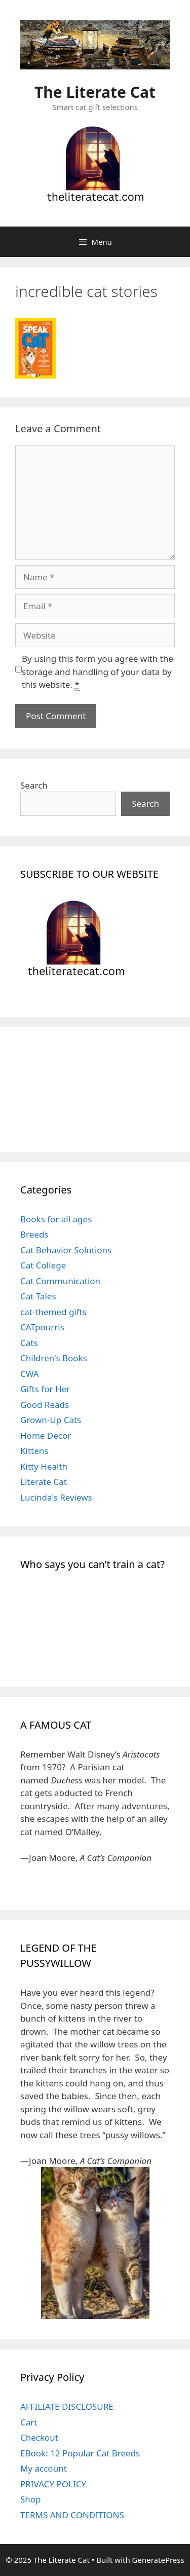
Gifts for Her (45, 1389)
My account (43, 2468)
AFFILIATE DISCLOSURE (66, 2406)
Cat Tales (38, 1296)
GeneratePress (158, 2560)
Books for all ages (56, 1219)
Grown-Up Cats (50, 1420)
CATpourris (42, 1327)
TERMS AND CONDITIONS (72, 2515)
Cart (28, 2422)
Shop (30, 2499)
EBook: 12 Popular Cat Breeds (80, 2453)
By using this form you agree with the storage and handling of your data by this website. (97, 672)
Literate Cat (43, 1481)
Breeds (34, 1234)
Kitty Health (43, 1466)
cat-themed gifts (53, 1312)
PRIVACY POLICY (53, 2484)
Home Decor (45, 1435)
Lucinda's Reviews (56, 1497)
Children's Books (53, 1358)
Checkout (39, 2437)
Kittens (34, 1451)
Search (34, 785)
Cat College (43, 1265)
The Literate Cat (95, 92)
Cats (29, 1343)
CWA (29, 1373)
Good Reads (44, 1404)
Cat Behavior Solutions (65, 1250)
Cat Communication (60, 1281)
